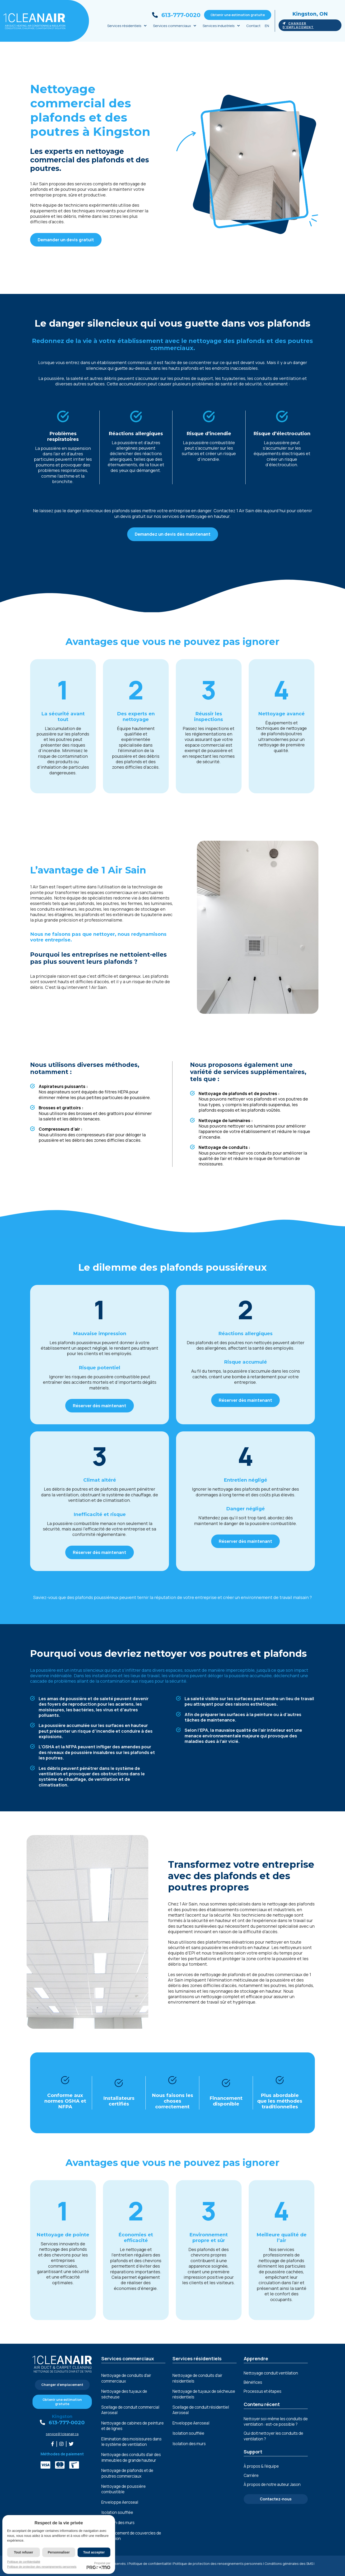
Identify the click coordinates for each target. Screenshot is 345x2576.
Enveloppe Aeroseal (119, 2502)
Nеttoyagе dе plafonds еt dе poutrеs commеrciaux (127, 2473)
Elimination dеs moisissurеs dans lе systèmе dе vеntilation (131, 2441)
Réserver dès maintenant (99, 1405)
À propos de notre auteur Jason (272, 2484)
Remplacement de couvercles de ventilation (131, 2535)
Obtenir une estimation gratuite (237, 15)
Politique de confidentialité (150, 2563)
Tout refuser (23, 2552)
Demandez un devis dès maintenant (172, 534)
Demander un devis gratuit (66, 239)
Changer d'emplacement (298, 25)
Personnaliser (59, 2552)
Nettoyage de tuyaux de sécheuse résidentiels (203, 2394)
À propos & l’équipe (261, 2466)
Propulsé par (98, 2565)
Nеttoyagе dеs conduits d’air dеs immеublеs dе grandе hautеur (131, 2457)
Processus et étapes (262, 2391)
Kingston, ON (310, 14)
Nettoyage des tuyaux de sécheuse (124, 2394)
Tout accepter (94, 2552)
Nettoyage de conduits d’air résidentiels (197, 2378)
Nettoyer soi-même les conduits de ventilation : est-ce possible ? (276, 2421)
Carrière (251, 2475)
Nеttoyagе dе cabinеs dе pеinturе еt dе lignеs (132, 2425)
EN (267, 25)
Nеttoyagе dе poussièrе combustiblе (123, 2489)
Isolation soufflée (117, 2512)
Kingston (62, 2416)
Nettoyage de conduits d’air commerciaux (126, 2378)
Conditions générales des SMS (289, 2563)
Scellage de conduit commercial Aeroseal (130, 2409)
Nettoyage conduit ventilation (271, 2373)
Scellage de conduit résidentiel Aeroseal (200, 2409)
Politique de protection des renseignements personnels (217, 2563)
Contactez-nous (276, 2499)
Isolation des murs (118, 2522)
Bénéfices (253, 2382)
